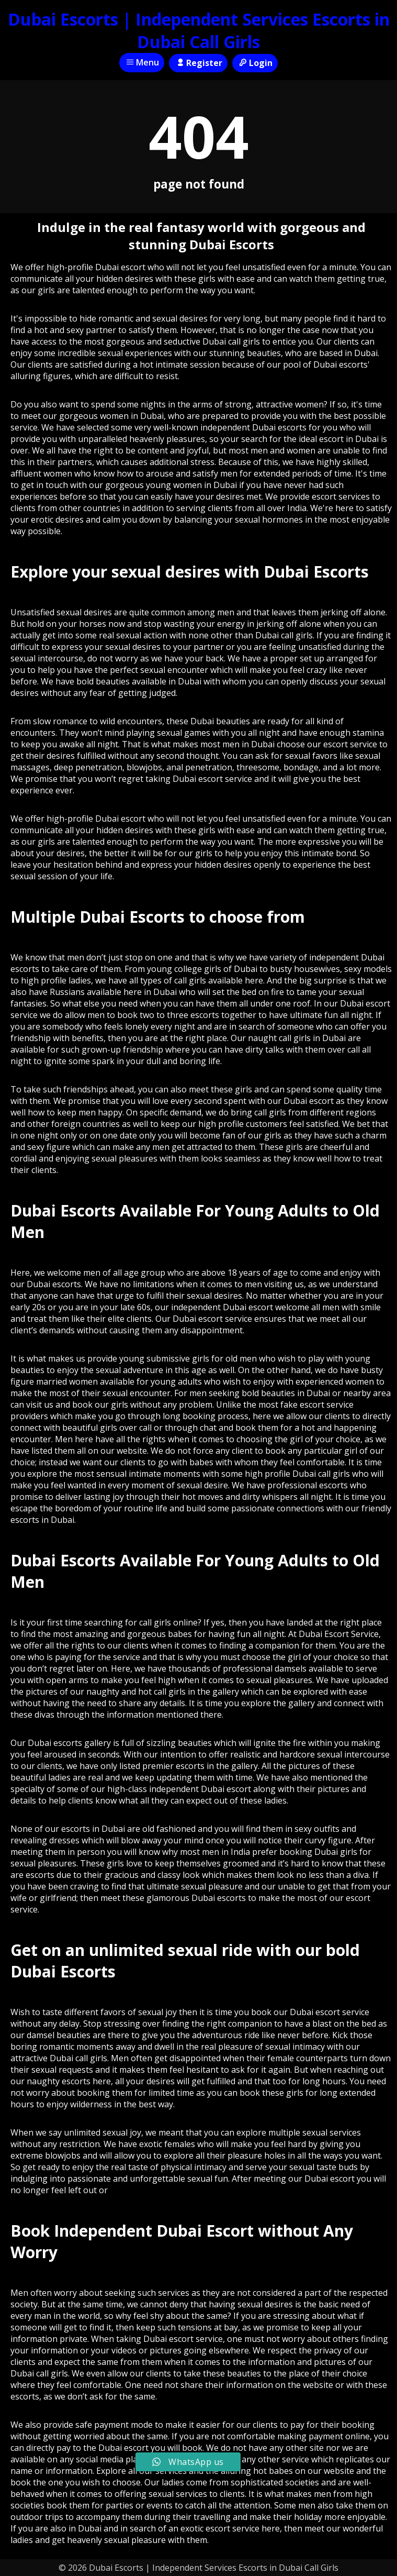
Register (198, 63)
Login (255, 63)
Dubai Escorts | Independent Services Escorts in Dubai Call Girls (199, 30)
